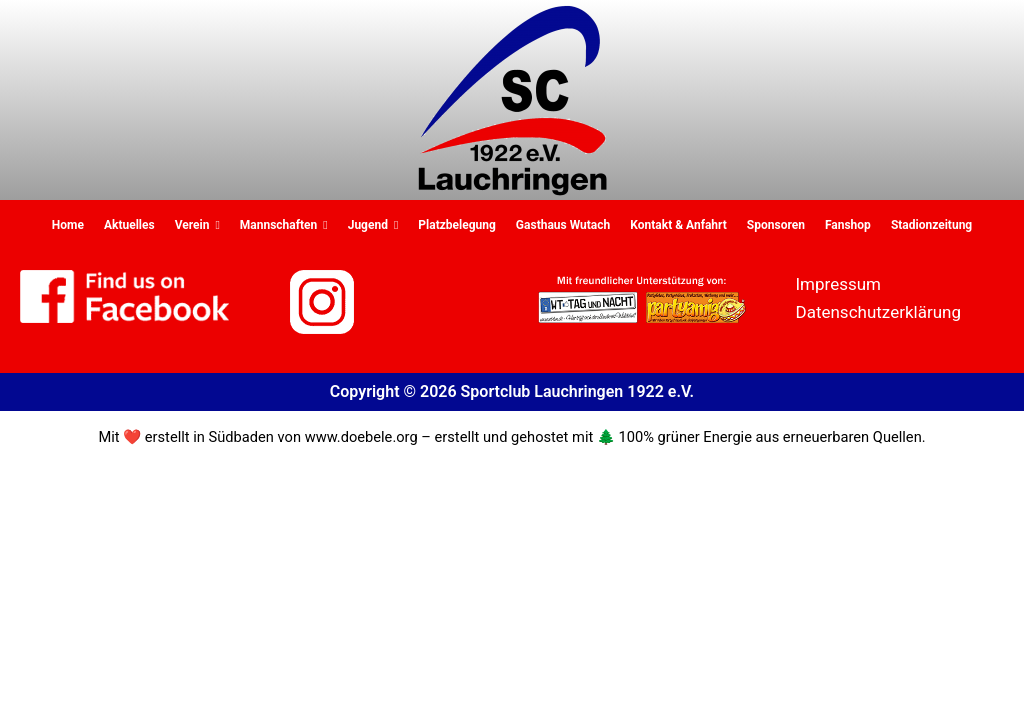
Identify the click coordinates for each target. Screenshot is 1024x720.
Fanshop (848, 225)
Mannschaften (284, 225)
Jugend (373, 225)
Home (68, 225)
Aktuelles (129, 225)
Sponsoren (776, 225)
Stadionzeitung (931, 225)
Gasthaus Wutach (563, 225)
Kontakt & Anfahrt (678, 225)
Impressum (839, 284)
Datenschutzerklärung (878, 312)
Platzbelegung (457, 225)
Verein (197, 225)
